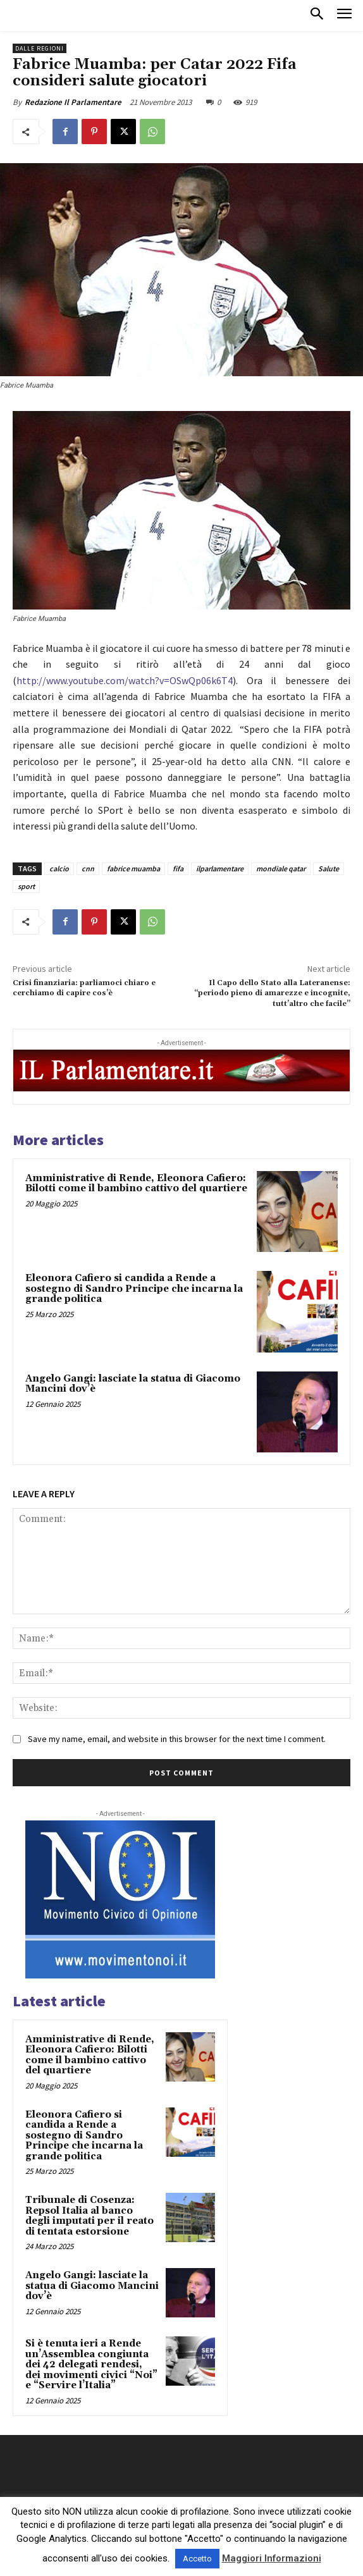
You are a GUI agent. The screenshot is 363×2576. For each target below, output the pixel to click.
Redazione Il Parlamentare (73, 102)
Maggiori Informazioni (271, 2558)
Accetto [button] (197, 2558)
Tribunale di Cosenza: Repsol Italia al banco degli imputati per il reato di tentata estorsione (89, 2216)
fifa (178, 868)
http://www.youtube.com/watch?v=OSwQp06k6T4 (124, 680)
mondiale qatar (280, 868)
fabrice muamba (133, 868)
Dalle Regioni (39, 48)
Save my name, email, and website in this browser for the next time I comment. (177, 1739)
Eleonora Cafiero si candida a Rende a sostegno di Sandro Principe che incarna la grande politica (134, 1288)
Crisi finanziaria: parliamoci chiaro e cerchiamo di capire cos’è (84, 988)
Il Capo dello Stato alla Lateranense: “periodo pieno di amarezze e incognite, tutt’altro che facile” (272, 993)
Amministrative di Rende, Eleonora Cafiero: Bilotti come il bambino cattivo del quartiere (136, 1183)
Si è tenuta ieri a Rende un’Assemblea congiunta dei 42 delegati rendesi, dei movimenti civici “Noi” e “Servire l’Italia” (91, 2364)
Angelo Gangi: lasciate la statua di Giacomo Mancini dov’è (132, 1384)
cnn (88, 868)
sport (26, 886)
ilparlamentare (219, 868)
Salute (328, 868)
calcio (59, 868)
